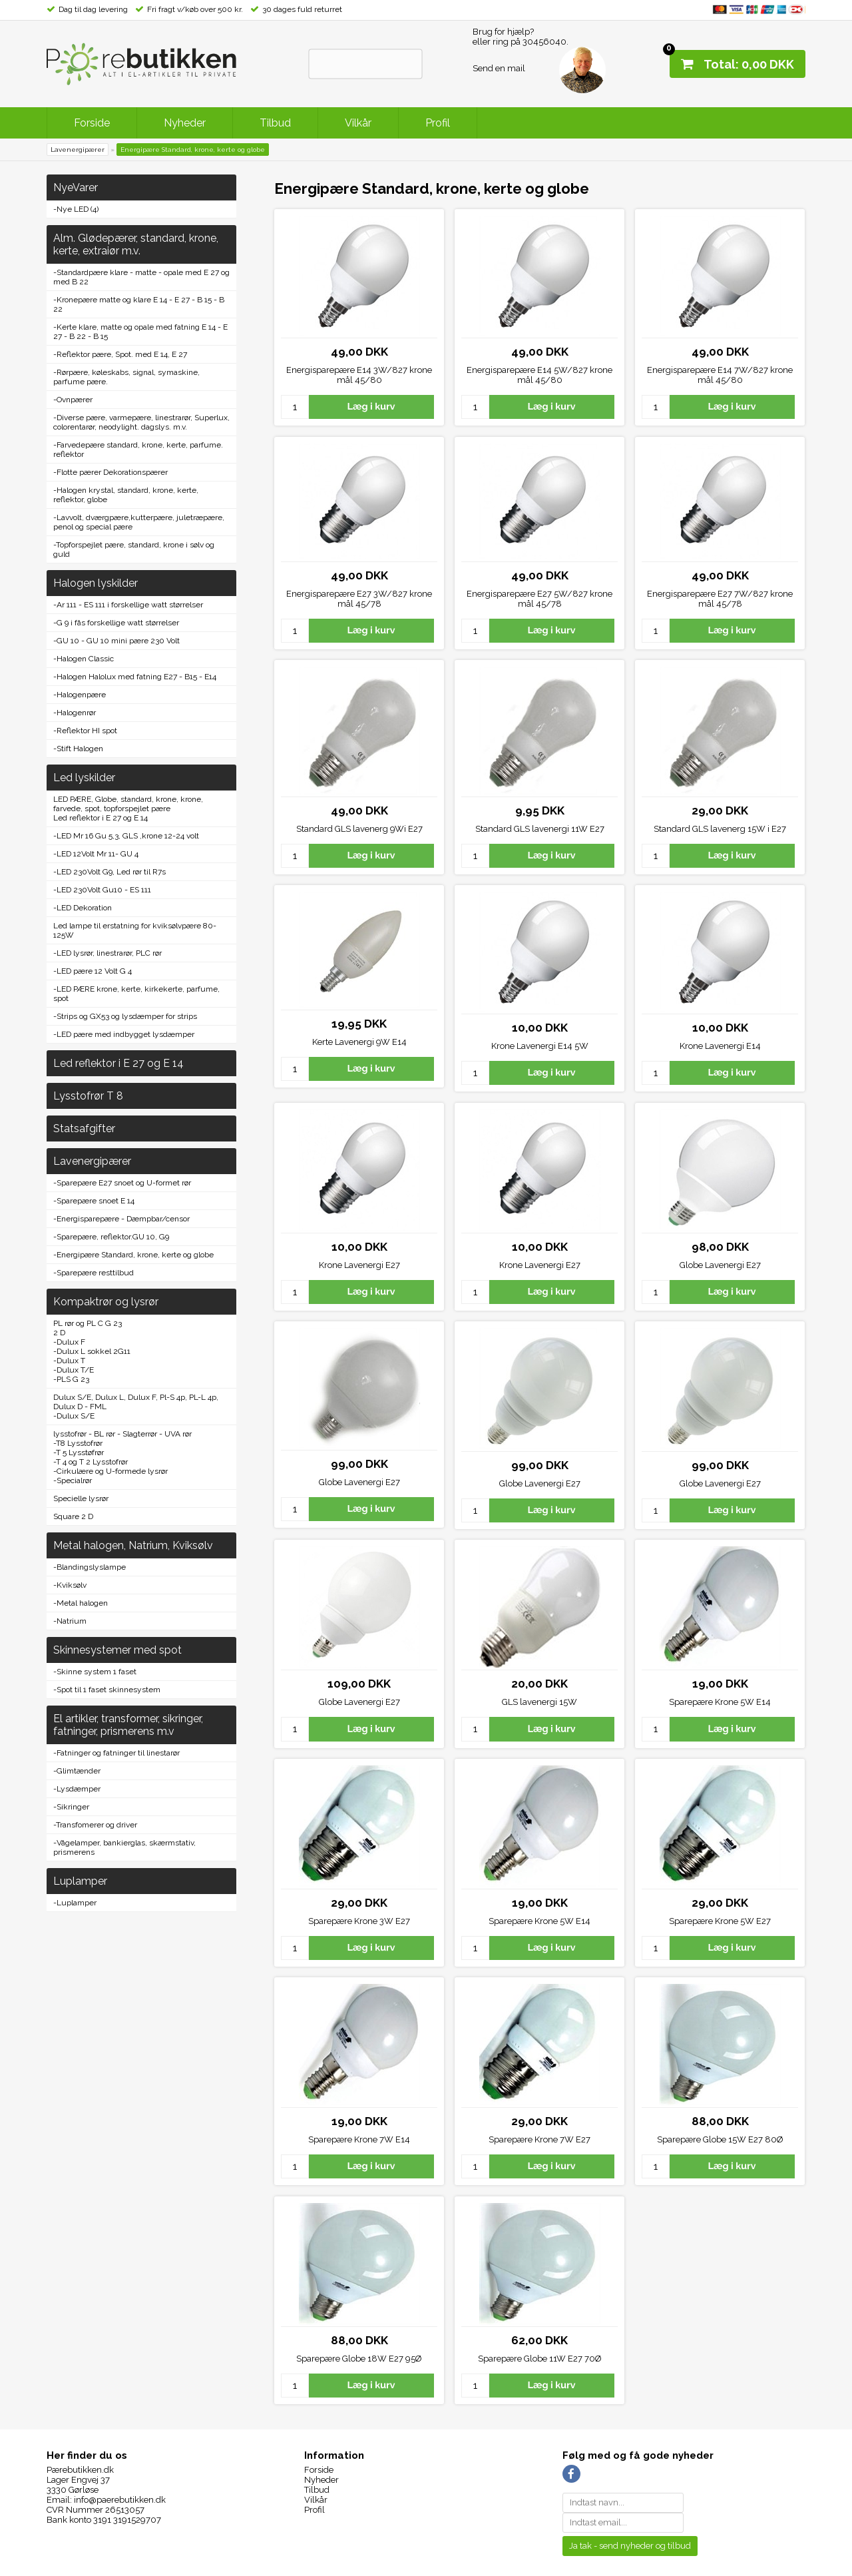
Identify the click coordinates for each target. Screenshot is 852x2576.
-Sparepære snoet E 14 (93, 1200)
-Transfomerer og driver (95, 1824)
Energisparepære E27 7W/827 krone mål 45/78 (720, 599)
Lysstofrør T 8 (88, 1096)
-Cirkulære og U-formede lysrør (110, 1471)
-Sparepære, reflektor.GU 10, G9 (111, 1236)
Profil (437, 123)
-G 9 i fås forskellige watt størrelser (116, 622)
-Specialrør (72, 1480)
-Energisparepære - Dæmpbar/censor (121, 1218)
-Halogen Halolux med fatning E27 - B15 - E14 (134, 676)
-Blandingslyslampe (89, 1567)
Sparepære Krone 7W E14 (359, 2139)
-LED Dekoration (82, 907)
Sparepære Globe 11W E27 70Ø (540, 2359)
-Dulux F (69, 1342)
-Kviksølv (70, 1585)
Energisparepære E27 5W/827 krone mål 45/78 (539, 599)
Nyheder (185, 123)
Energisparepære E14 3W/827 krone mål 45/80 (359, 375)
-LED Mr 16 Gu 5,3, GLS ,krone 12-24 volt (126, 835)
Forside (92, 123)
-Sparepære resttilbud (93, 1272)
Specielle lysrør (80, 1498)
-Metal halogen (80, 1603)
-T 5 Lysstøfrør (78, 1452)
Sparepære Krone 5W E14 (720, 1702)
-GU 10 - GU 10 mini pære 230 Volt (116, 640)
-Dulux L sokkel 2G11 (91, 1351)
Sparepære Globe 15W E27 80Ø (720, 2139)
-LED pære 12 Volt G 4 (92, 971)
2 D (59, 1332)
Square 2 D (73, 1516)
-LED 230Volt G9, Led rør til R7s (109, 871)
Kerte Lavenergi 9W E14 (359, 1042)
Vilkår (358, 123)
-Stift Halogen (78, 748)
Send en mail (499, 68)
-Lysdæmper (77, 1788)
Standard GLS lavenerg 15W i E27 (720, 829)
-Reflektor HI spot (85, 730)
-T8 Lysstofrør (78, 1443)
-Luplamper (75, 1902)
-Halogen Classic (83, 658)
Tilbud (275, 123)
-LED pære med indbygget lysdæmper (123, 1034)
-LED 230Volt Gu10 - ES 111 (102, 889)
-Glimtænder (77, 1770)
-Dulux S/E (74, 1416)
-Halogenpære (79, 694)
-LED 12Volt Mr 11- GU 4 (95, 853)
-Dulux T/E (73, 1370)
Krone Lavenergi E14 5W (539, 1046)
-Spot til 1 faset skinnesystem (106, 1689)
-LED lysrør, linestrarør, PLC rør (107, 953)
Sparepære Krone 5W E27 (720, 1921)
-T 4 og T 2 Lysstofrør (90, 1461)
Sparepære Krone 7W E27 (539, 2139)
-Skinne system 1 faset (94, 1671)
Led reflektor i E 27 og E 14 (100, 817)
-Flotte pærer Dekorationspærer (110, 472)
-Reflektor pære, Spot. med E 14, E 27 (120, 354)
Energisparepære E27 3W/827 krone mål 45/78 (359, 599)
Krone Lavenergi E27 (359, 1265)
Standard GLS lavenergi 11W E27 (539, 829)
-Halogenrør (74, 712)
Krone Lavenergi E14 (720, 1046)
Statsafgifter (84, 1128)
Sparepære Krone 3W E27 (359, 1921)
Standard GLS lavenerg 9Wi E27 (359, 829)
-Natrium (70, 1621)
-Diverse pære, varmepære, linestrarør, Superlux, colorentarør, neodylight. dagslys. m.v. (141, 422)
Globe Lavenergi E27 (720, 1265)
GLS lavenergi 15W (539, 1702)
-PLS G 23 (71, 1379)
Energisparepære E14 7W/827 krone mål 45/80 (720, 375)
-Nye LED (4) (76, 209)
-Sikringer (71, 1806)
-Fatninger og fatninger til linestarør (116, 1753)
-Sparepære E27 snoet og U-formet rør (122, 1182)
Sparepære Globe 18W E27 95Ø (359, 2359)
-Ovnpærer (73, 399)
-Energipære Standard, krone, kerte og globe (133, 1254)
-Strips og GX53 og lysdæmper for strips (125, 1016)
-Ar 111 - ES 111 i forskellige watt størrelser (128, 604)
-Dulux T (69, 1360)
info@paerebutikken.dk (120, 2500)
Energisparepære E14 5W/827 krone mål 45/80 (539, 375)
